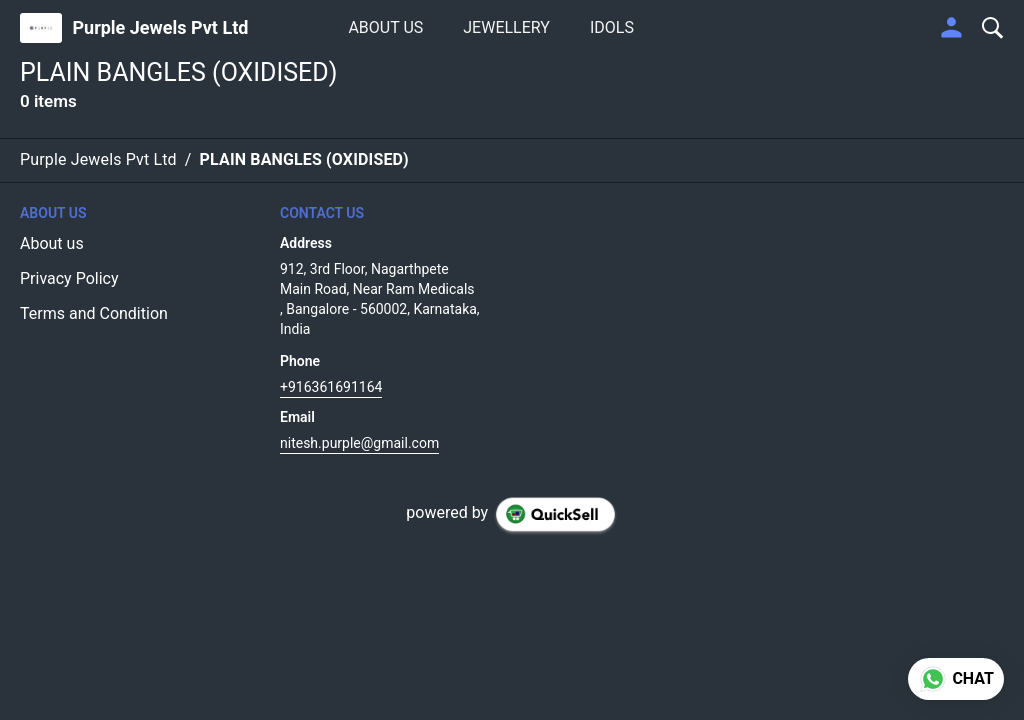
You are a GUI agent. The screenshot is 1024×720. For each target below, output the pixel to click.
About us (52, 243)
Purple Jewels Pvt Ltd (160, 28)
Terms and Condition (94, 313)
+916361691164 (331, 387)
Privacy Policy (69, 278)
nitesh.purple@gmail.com (359, 443)
